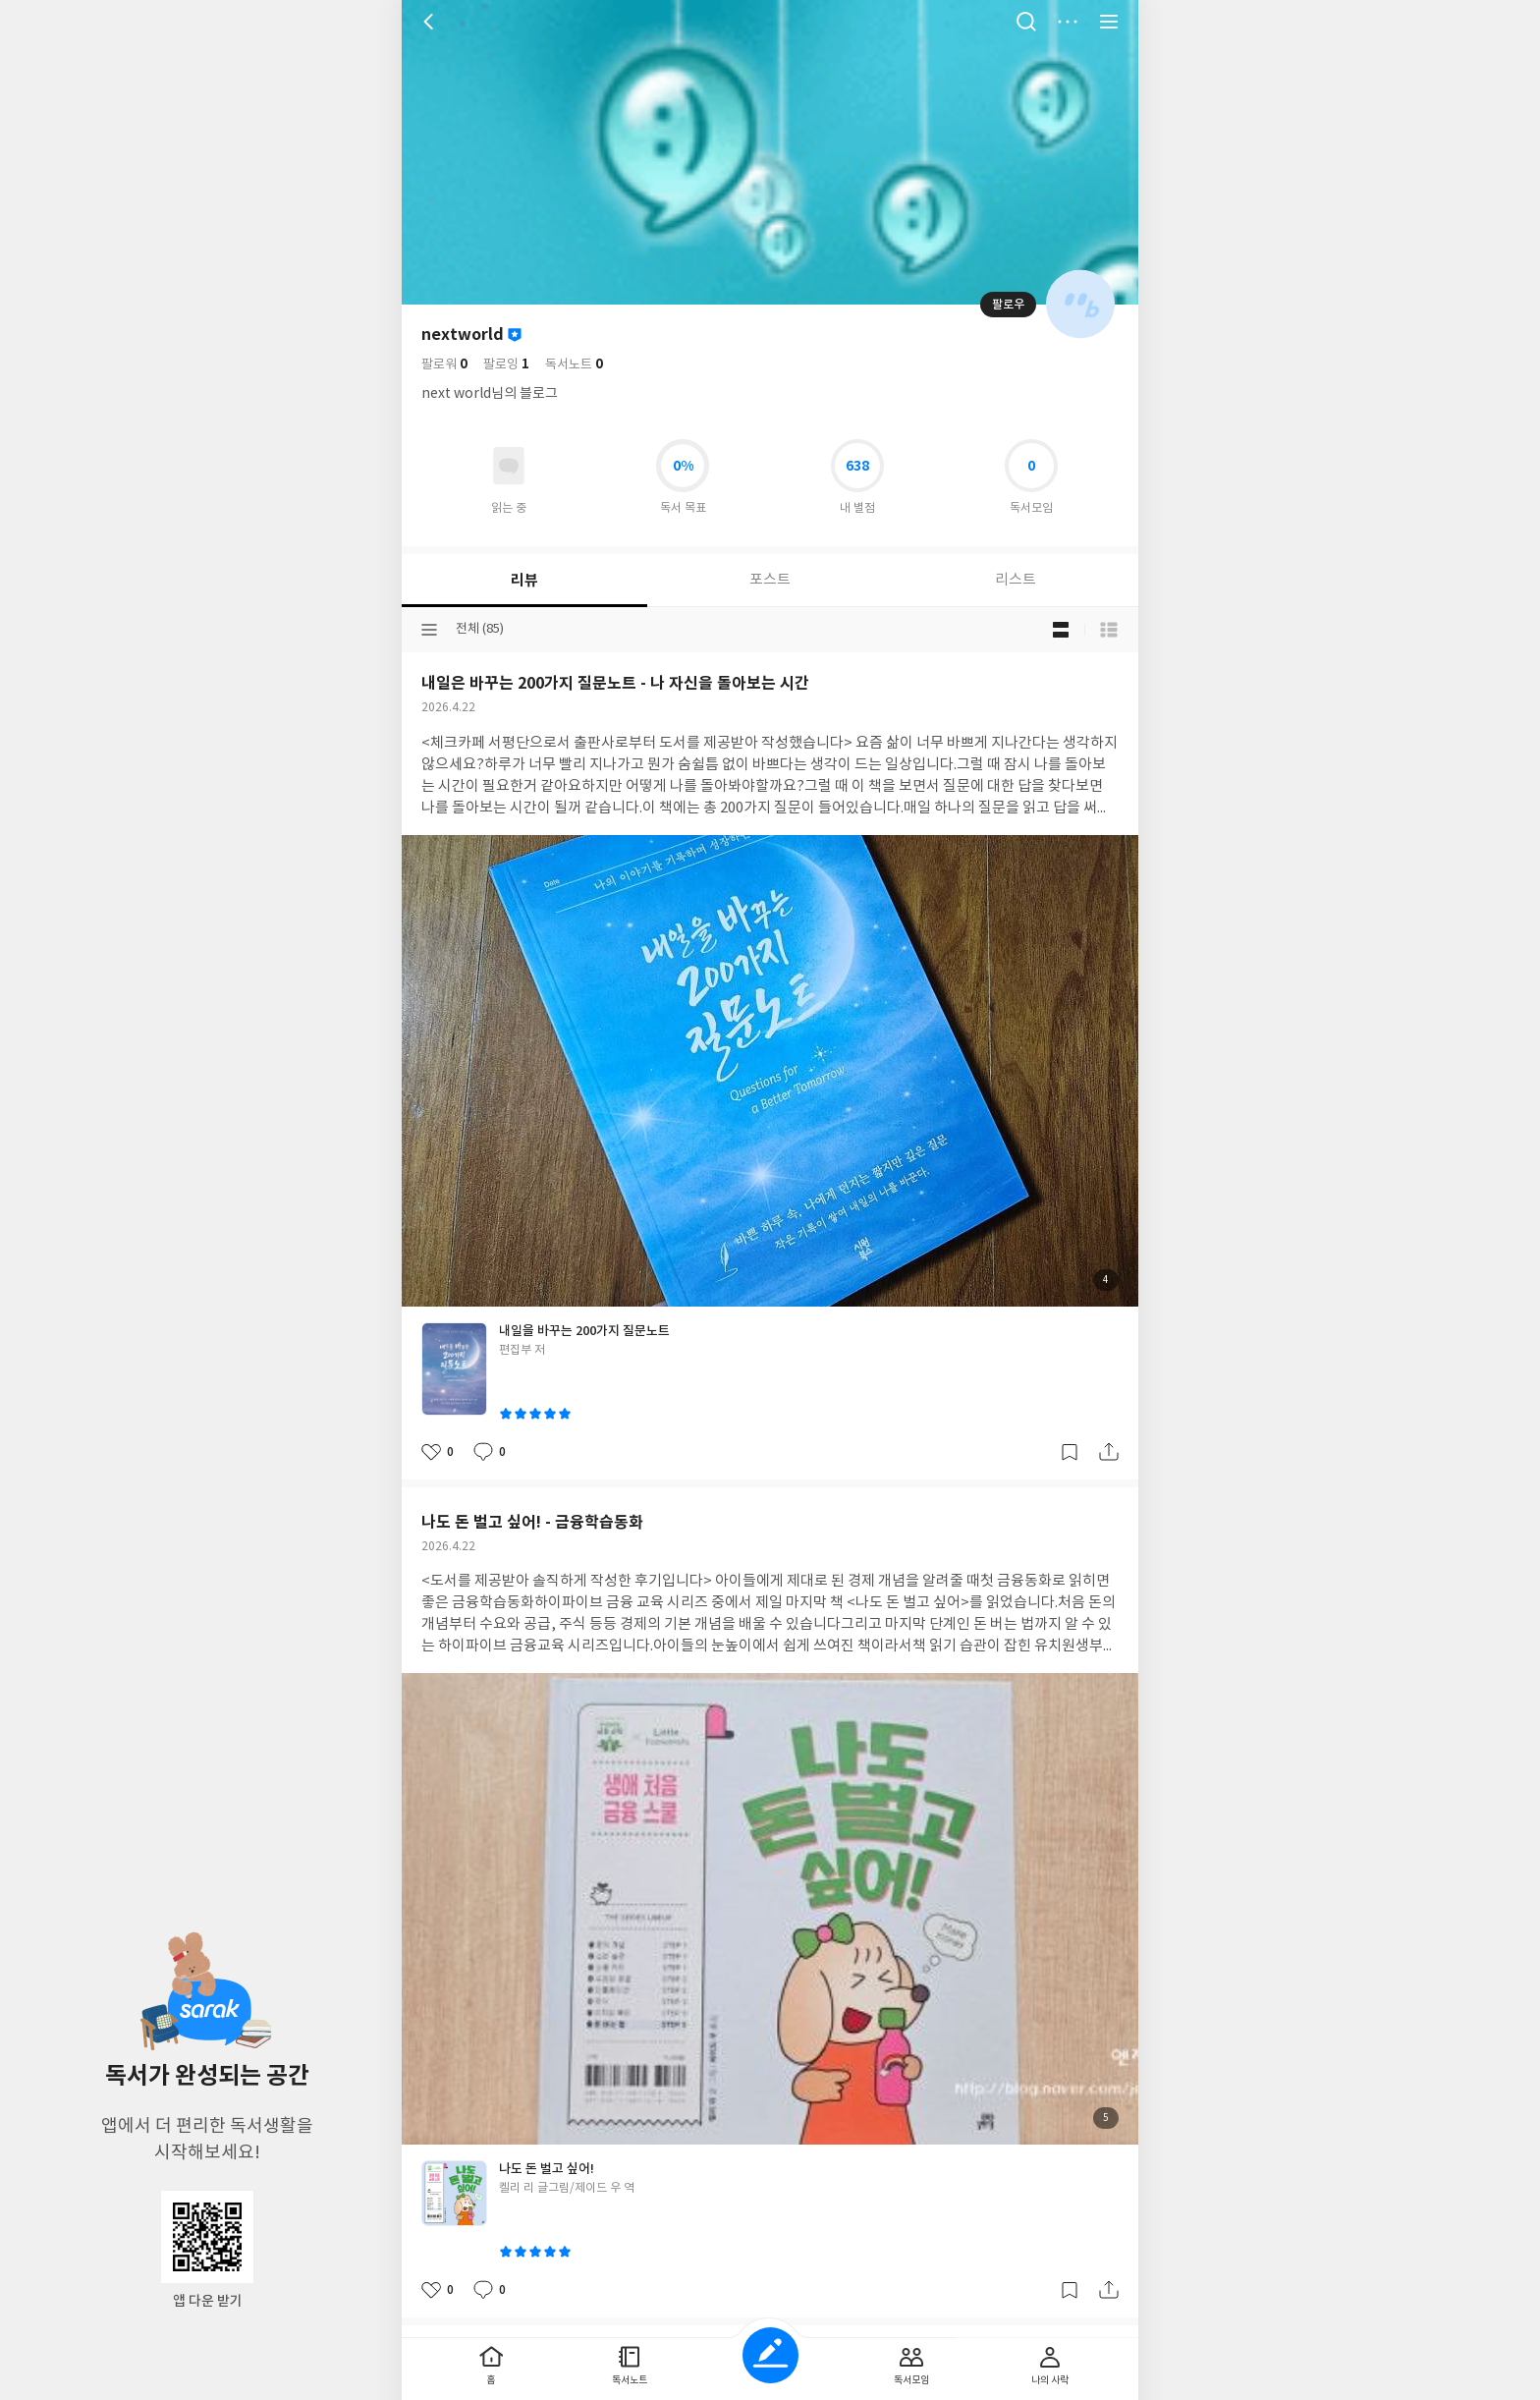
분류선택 (429, 629)
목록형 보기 (1108, 629)
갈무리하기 (1069, 1452)
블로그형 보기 (1060, 629)
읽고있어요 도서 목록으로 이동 (508, 465)
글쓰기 (770, 2355)
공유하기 (1109, 1452)
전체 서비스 (1109, 21)
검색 (1026, 21)
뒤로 (431, 21)
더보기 (1067, 21)
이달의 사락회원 (515, 335)
